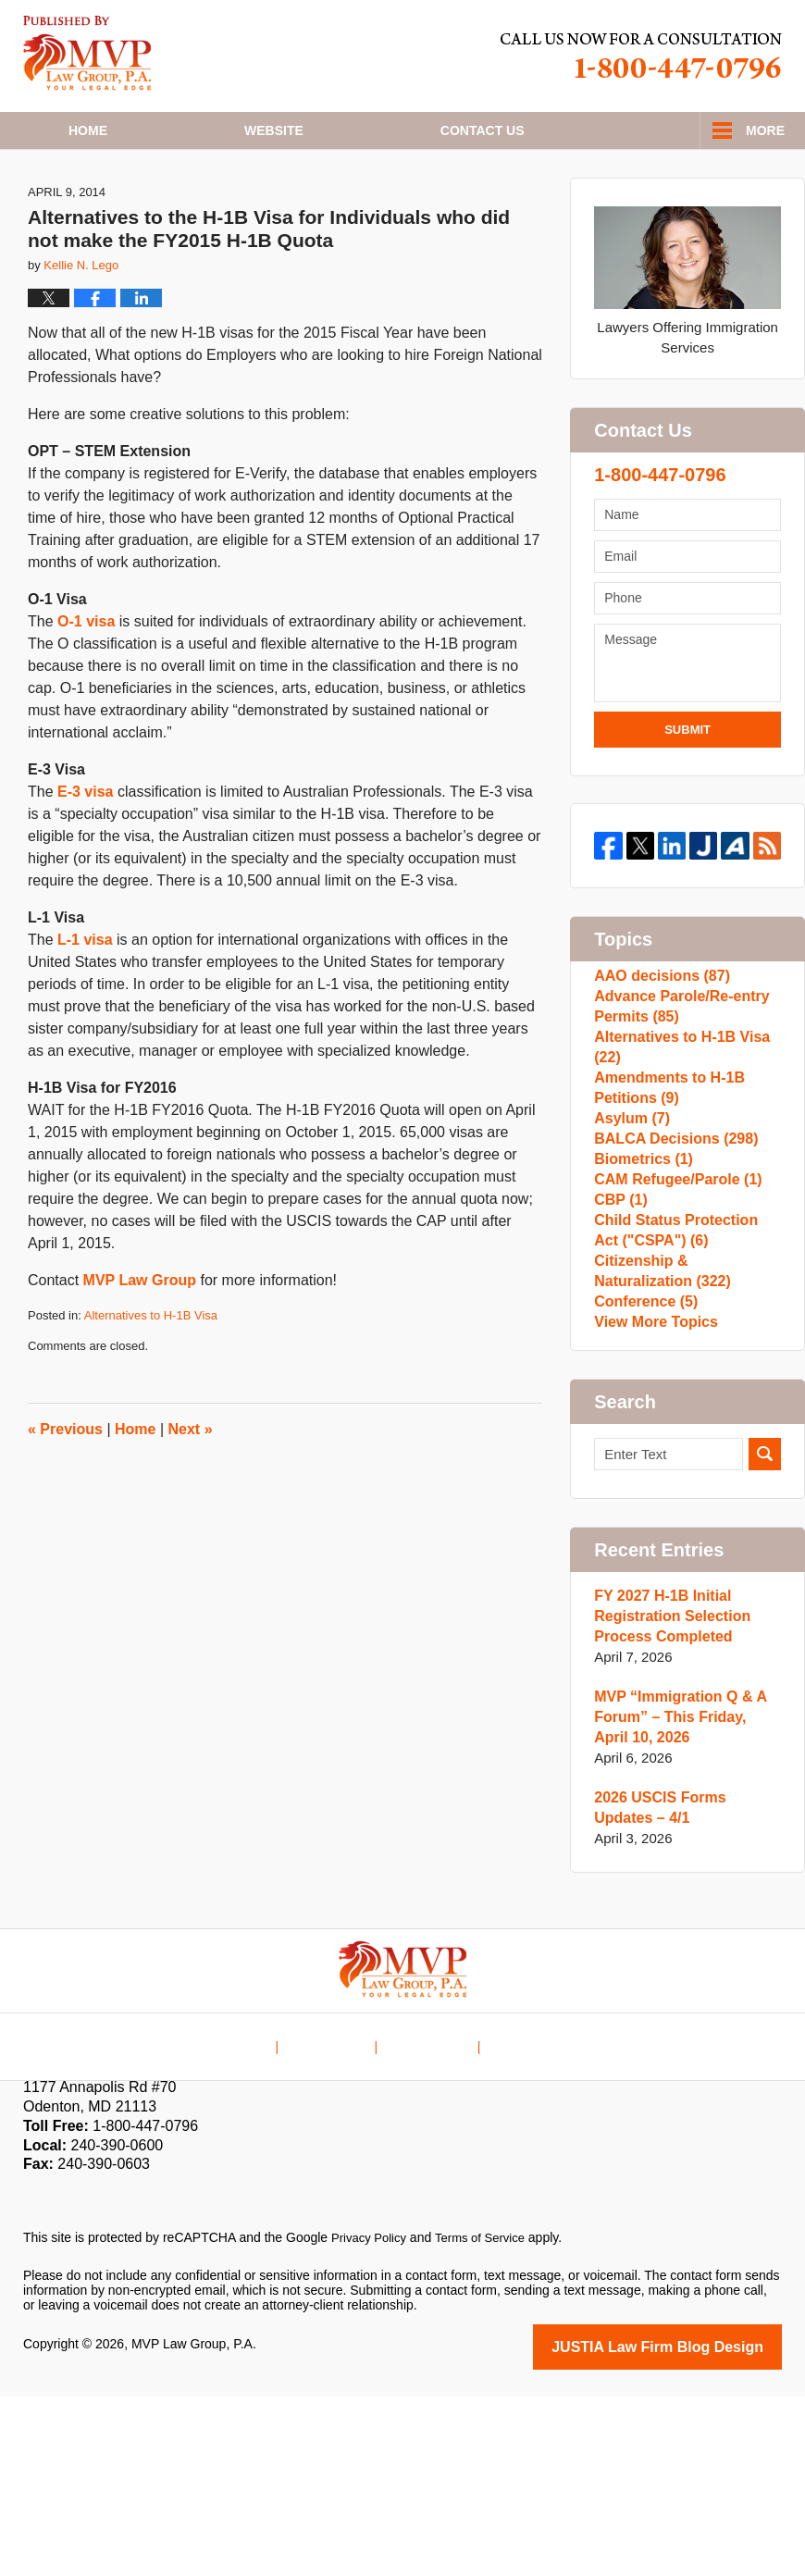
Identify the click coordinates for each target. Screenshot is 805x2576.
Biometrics (640, 1281)
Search (765, 1636)
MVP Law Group (139, 1342)
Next (190, 1491)
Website (273, 130)
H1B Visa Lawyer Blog (87, 53)
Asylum (629, 1222)
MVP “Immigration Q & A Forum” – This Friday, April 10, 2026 (683, 1899)
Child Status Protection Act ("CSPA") (684, 1380)
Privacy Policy (371, 2419)
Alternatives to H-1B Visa (150, 1377)
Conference (642, 1470)
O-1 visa (86, 683)
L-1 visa (85, 1001)
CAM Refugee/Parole (672, 1311)
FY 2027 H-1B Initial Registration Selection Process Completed (667, 1798)
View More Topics (652, 1499)
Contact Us (429, 2213)
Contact (482, 130)
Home (87, 130)
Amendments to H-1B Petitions (665, 1182)
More (765, 130)
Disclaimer (339, 2213)
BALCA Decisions (671, 1251)
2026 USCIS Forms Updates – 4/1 (685, 1990)
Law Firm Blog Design (693, 2527)
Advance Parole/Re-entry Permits (676, 1082)
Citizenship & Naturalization (685, 1430)
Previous (65, 1491)
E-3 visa (85, 853)
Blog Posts (519, 2213)
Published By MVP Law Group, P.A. (641, 56)
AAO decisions (658, 1042)
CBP (619, 1340)
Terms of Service (488, 2419)
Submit (687, 792)
